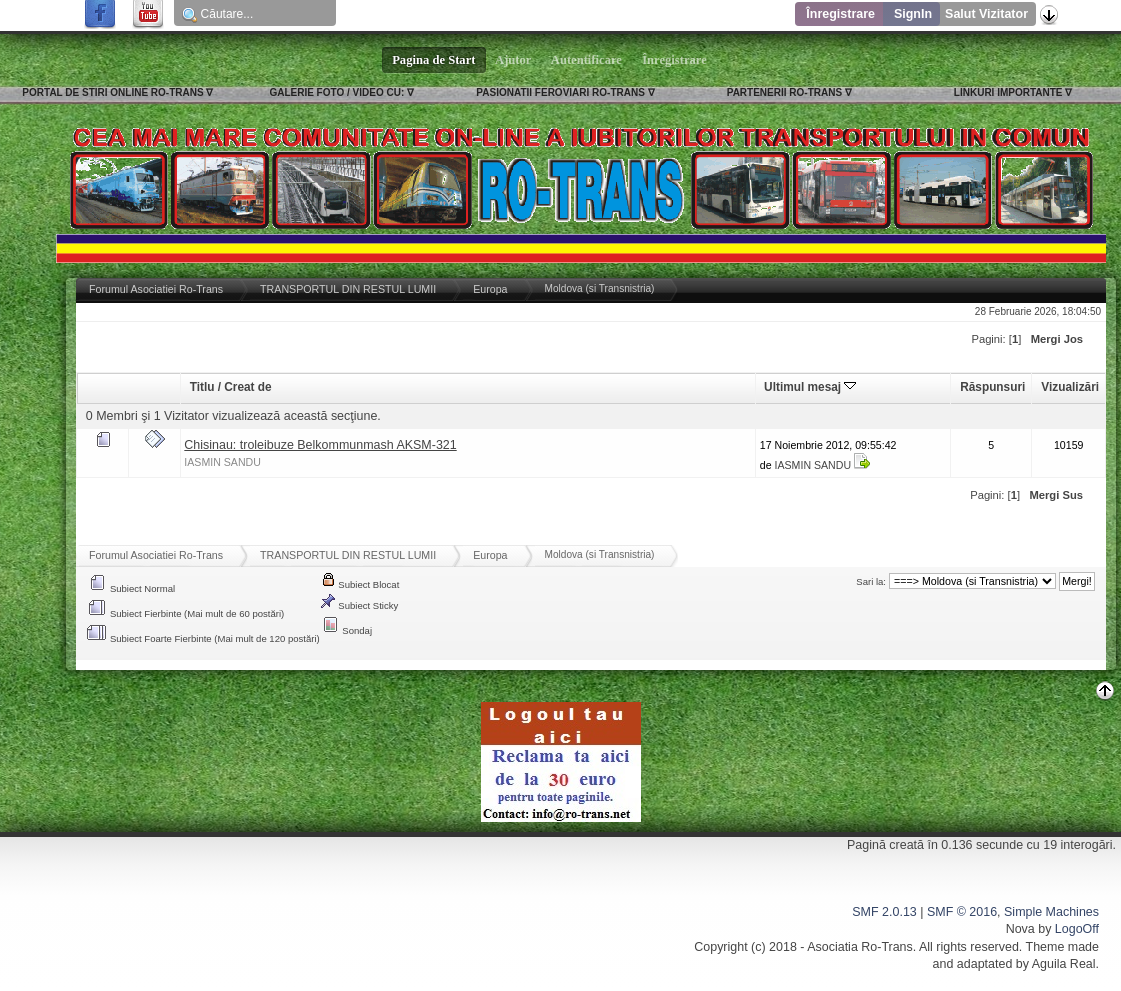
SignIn (913, 14)
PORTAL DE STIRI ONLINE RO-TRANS (112, 92)
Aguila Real (1064, 964)
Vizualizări (1070, 387)
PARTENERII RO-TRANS (784, 92)
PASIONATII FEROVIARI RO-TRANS (560, 92)
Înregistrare (840, 14)
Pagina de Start (434, 60)
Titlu (202, 387)
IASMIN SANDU (222, 462)
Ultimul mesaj (810, 387)
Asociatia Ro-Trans (860, 947)
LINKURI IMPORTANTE (1008, 92)
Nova (1020, 929)
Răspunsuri (992, 387)
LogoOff (1077, 929)
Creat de (247, 387)
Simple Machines (1051, 912)
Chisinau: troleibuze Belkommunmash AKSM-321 (320, 445)
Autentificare (586, 60)
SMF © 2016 (962, 912)
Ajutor (514, 60)
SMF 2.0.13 (884, 912)
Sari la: (871, 581)
